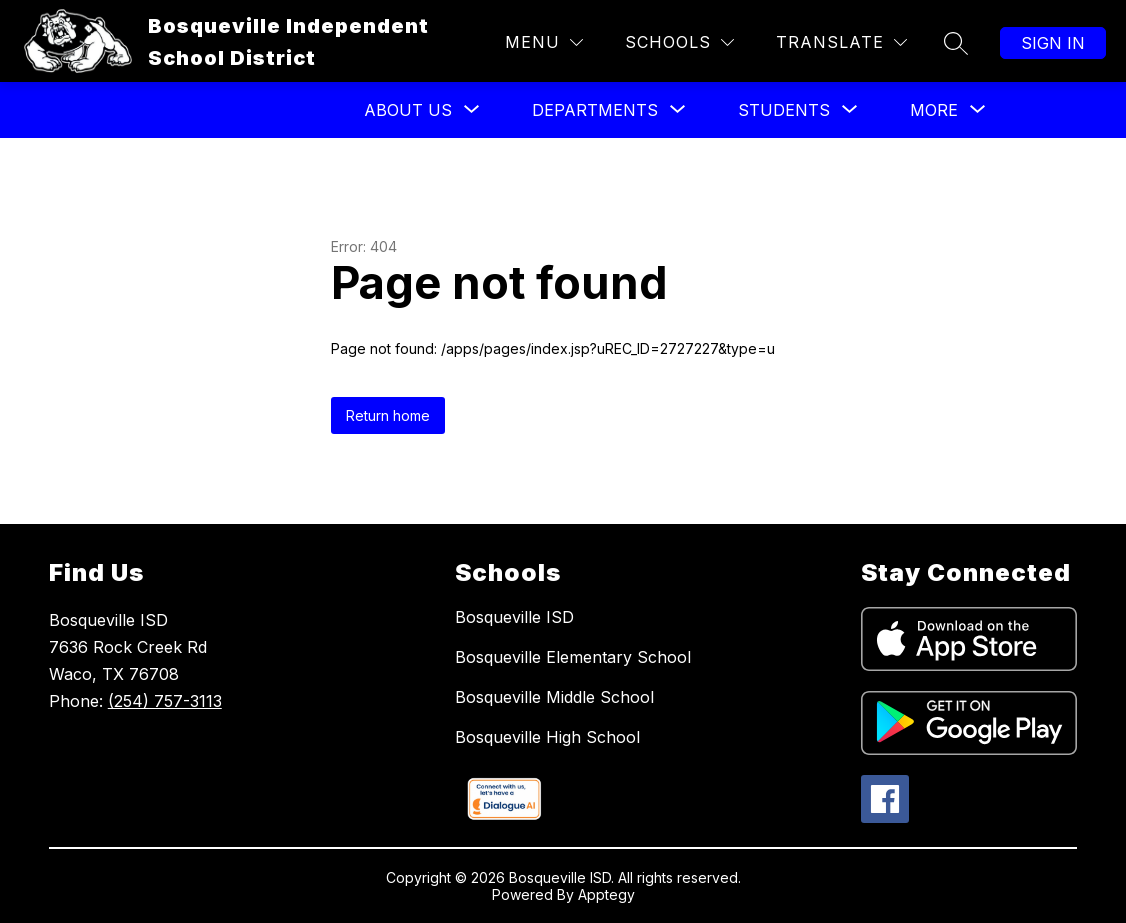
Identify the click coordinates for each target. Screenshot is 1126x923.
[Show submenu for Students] (784, 110)
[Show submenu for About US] (408, 110)
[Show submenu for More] (934, 110)
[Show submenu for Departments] (595, 110)
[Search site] (956, 43)
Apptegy (606, 894)
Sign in (1053, 43)
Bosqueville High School (547, 737)
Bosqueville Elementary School (573, 657)
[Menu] (544, 42)
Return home (388, 415)
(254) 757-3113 (165, 701)
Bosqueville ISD (514, 617)
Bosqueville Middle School (554, 697)
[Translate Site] (841, 42)
